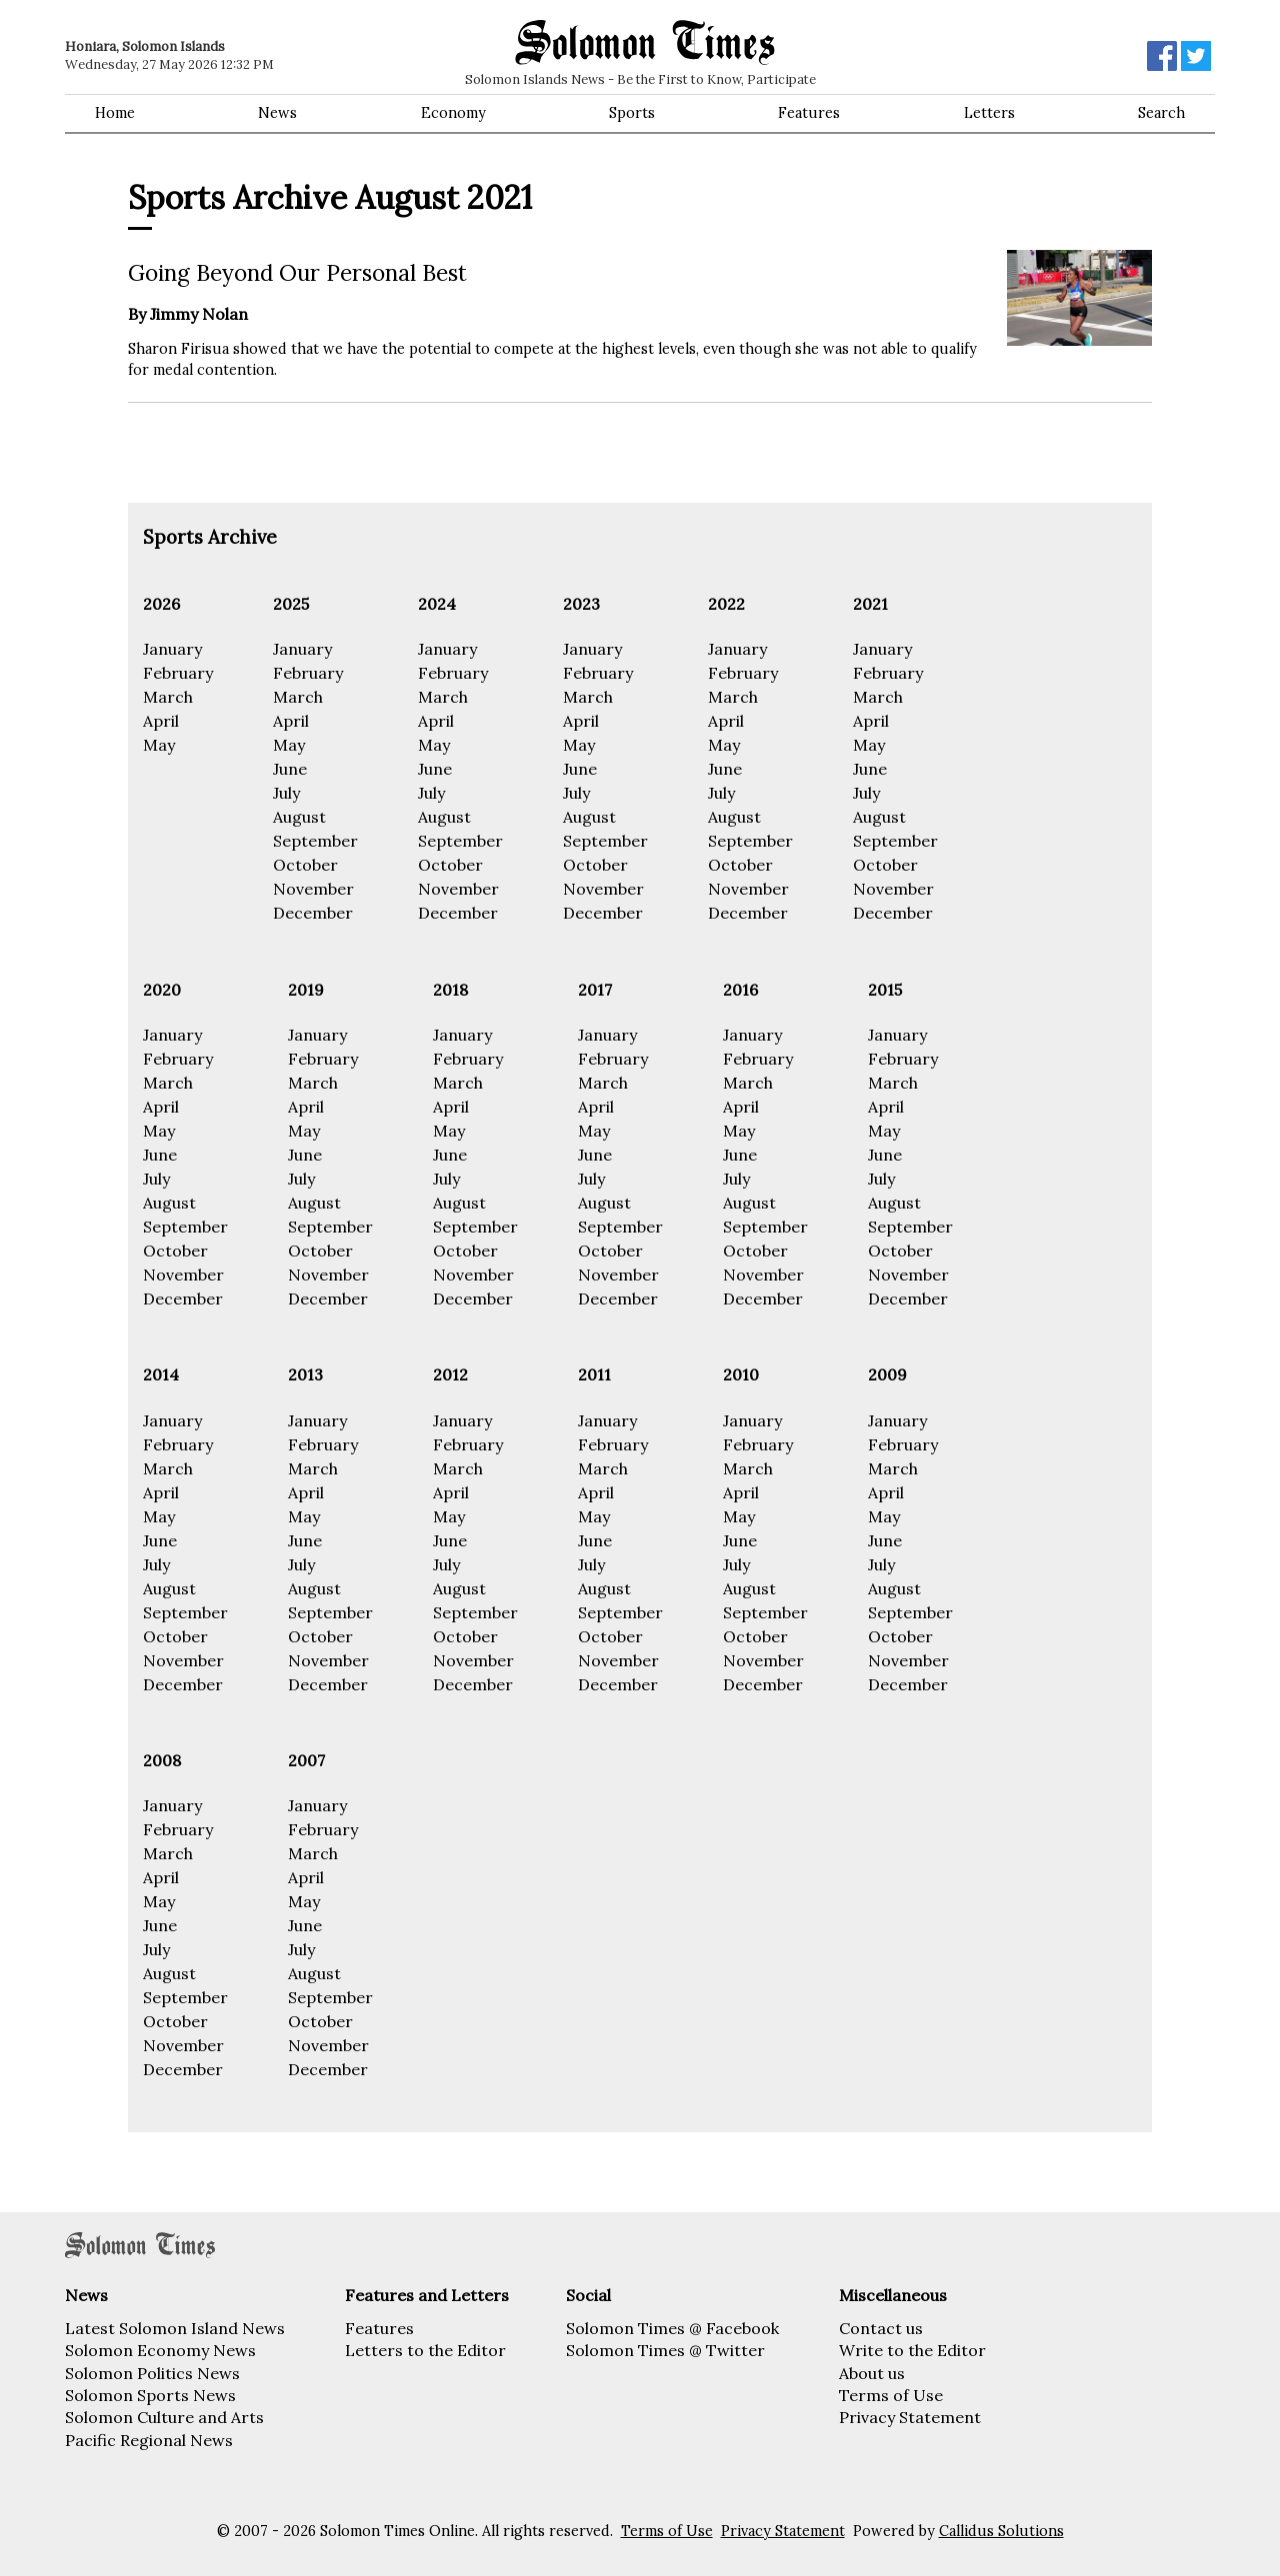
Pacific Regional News (149, 2440)
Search (1161, 113)
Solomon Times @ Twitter (665, 2350)
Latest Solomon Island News (175, 2328)
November (313, 889)
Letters (989, 113)
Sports (632, 113)
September (315, 841)
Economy (453, 113)
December (313, 913)
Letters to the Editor (425, 2350)
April (161, 721)
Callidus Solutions (1001, 2531)
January (172, 649)
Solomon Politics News (152, 2373)
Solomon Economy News (160, 2350)
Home (115, 113)
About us (872, 2373)
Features (809, 113)
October (305, 865)
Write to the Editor (912, 2350)
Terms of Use (891, 2395)
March (168, 697)
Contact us (881, 2328)
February (178, 673)
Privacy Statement (910, 2417)
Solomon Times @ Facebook (672, 2328)
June (290, 769)
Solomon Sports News (150, 2395)
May (159, 745)
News (277, 113)
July (286, 793)
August (299, 817)
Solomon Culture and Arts (164, 2417)
